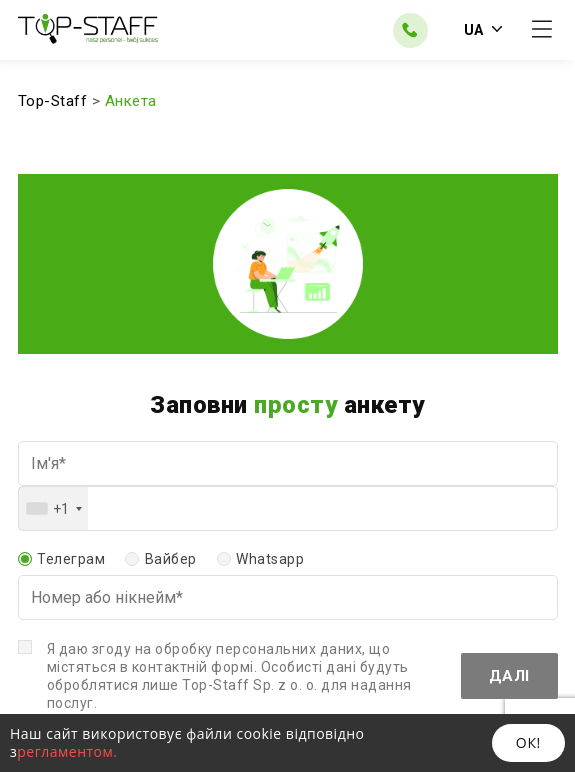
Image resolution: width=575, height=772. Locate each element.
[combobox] (53, 508)
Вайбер (171, 559)
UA (483, 30)
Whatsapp (270, 559)
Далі (509, 676)
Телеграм (71, 559)
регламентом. (67, 751)
